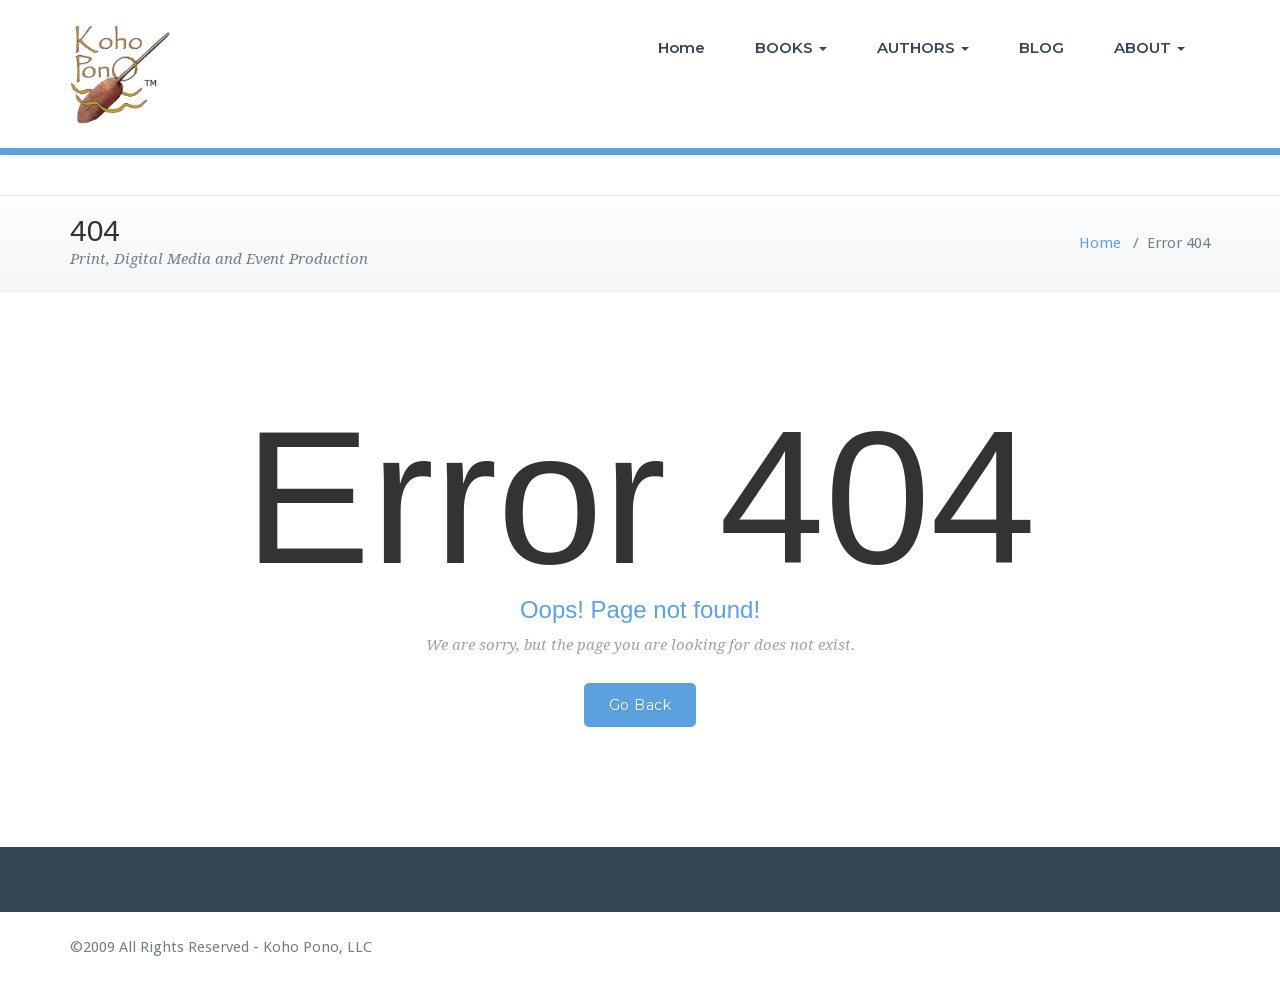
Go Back (640, 705)
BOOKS (791, 47)
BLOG (1041, 47)
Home (681, 47)
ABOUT (1149, 47)
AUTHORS (923, 47)
